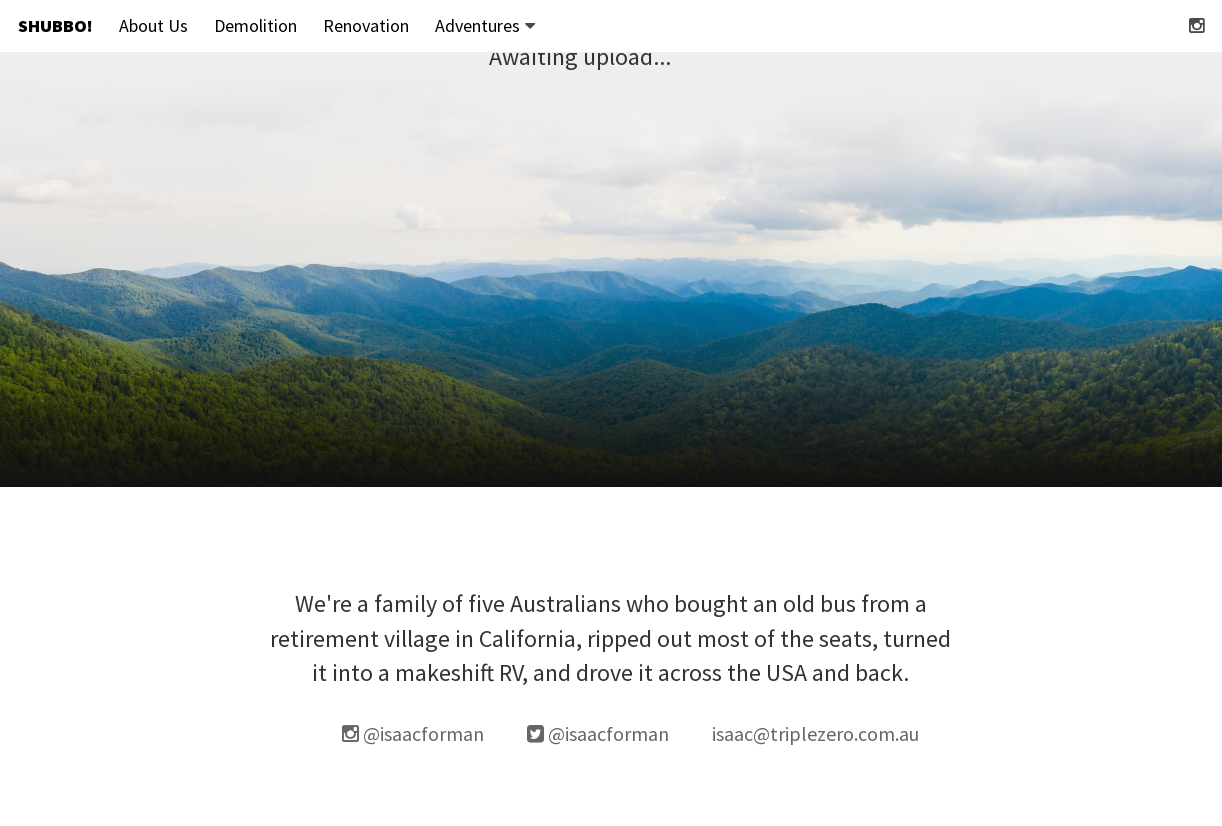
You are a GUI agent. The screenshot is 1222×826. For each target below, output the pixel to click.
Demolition (255, 25)
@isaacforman (413, 733)
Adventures (485, 25)
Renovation (366, 25)
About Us (153, 25)
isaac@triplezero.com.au (815, 733)
